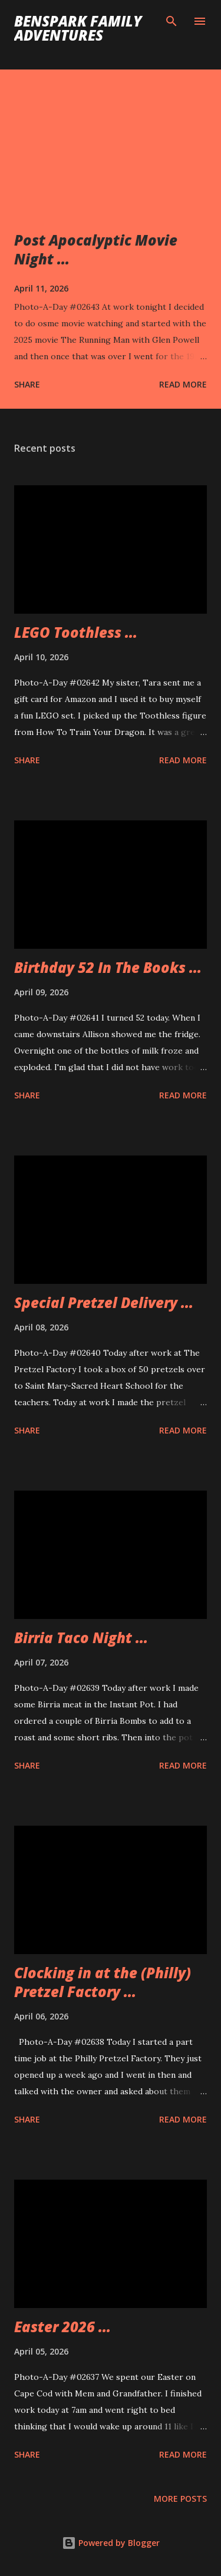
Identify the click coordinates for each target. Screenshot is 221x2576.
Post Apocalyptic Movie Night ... (95, 249)
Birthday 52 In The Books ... (108, 967)
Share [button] (27, 384)
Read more (183, 384)
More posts (180, 2498)
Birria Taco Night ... (81, 1637)
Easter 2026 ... (62, 2326)
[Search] (171, 21)
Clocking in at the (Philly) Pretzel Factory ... (102, 1982)
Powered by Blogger (111, 2542)
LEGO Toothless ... (75, 632)
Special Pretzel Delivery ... (103, 1302)
